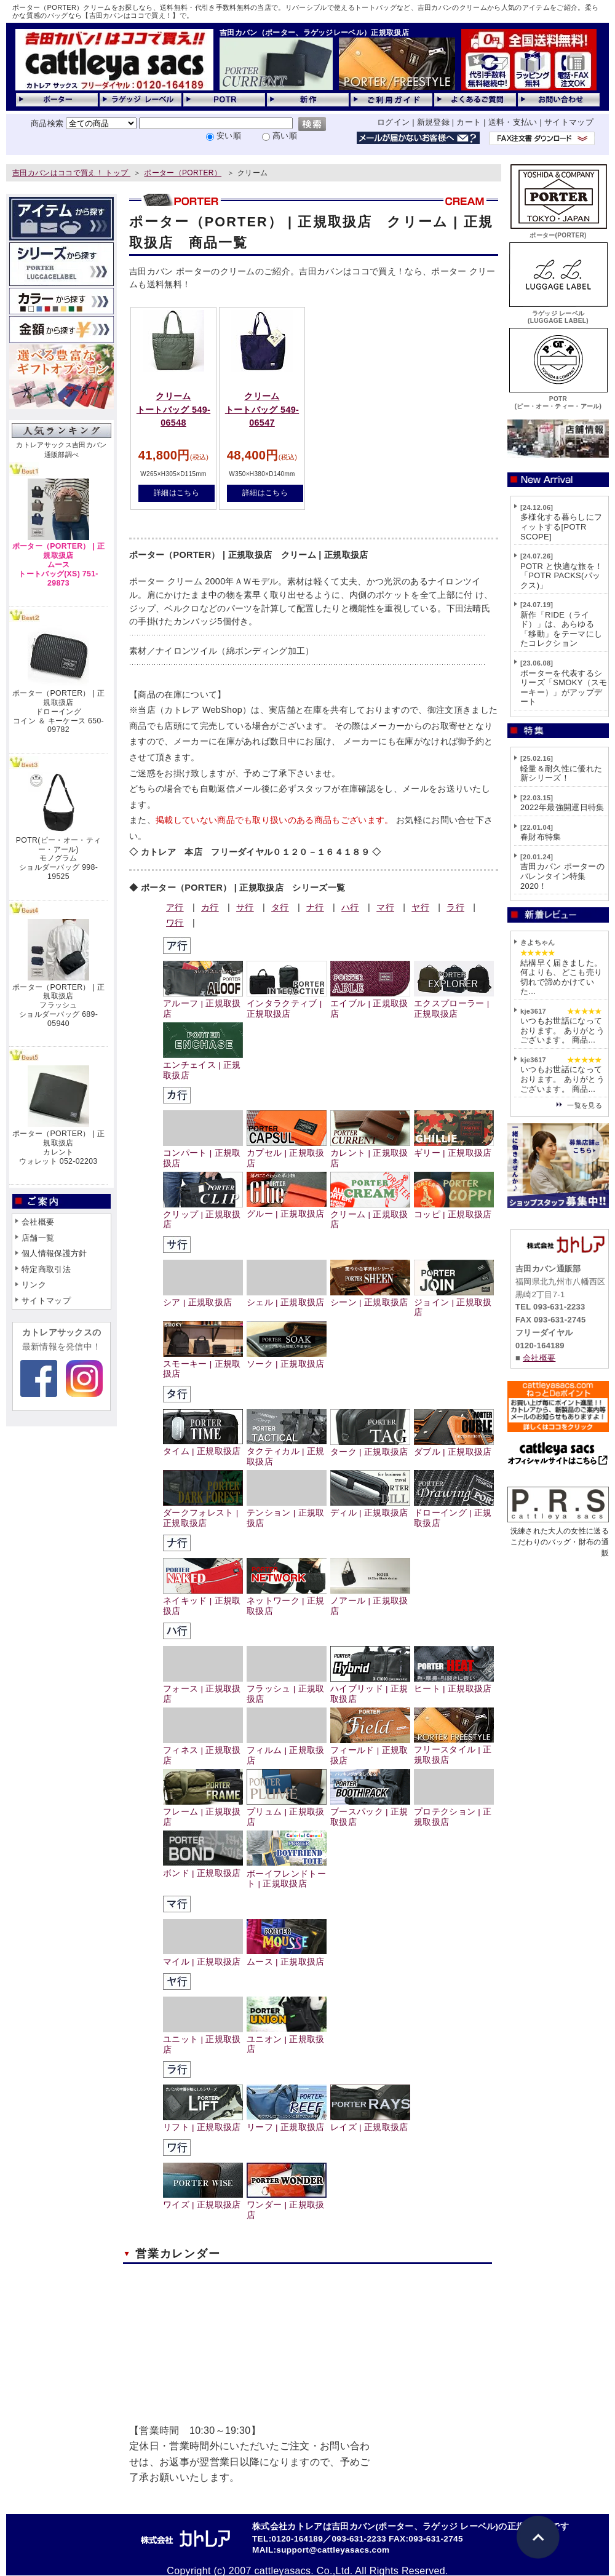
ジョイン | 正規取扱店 (454, 1303)
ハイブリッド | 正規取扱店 (370, 1689)
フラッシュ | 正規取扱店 (287, 1689)
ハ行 (350, 907)
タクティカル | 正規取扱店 (287, 1451)
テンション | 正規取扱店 (287, 1513)
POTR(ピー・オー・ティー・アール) (558, 399)
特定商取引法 (46, 1269)
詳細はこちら (176, 492)
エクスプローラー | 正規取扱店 (454, 1004)
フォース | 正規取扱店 (203, 1689)
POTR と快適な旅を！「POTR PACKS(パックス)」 (561, 576)
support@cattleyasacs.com (332, 2549)
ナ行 (315, 907)
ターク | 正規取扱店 (370, 1447)
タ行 (280, 907)
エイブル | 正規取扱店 (370, 1004)
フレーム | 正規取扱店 (203, 1812)
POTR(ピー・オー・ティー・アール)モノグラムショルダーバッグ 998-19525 (58, 858)
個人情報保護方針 (54, 1253)
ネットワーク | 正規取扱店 (287, 1601)
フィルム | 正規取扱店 (287, 1750)
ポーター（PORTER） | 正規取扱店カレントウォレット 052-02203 (58, 1147)
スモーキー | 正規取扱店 (203, 1364)
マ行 (385, 907)
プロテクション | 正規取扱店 (454, 1812)
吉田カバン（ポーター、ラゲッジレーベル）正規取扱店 (314, 32)
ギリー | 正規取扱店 (454, 1148)
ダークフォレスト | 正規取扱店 (203, 1513)
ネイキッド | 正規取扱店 (203, 1601)
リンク (34, 1284)
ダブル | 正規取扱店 (454, 1447)
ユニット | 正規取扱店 (203, 2039)
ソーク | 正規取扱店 (287, 1359)
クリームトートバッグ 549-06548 (173, 409)
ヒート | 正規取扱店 (454, 1683)
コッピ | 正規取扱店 (454, 1209)
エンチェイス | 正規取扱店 (203, 1065)
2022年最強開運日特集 (562, 807)
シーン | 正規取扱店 (370, 1297)
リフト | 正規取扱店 (203, 2122)
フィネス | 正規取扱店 (203, 1750)
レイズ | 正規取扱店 (370, 2122)
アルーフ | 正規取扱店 (203, 1004)
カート (468, 122)
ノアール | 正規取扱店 (370, 1601)
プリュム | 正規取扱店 (287, 1812)
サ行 (245, 907)
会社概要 (38, 1221)
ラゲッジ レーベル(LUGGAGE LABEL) (558, 313)
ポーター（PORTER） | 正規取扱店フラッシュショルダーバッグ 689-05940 (58, 1005)
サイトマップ (568, 122)
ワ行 (175, 923)
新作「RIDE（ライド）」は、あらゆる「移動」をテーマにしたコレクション (561, 629)
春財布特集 (540, 836)
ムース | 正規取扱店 (287, 1956)
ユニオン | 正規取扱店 (287, 2039)
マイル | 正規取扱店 (203, 1956)
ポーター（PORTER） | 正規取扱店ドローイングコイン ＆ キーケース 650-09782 (58, 711)
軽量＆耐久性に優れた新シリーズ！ (561, 773)
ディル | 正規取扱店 (370, 1507)
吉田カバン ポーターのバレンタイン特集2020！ (562, 876)
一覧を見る (584, 1105)
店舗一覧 (38, 1237)
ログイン (393, 122)
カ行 (210, 907)
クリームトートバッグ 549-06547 (262, 409)
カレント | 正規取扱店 (370, 1153)
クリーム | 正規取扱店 (370, 1215)
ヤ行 (420, 907)
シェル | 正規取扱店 (287, 1297)
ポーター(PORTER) (558, 232)
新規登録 (433, 122)
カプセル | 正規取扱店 (287, 1153)
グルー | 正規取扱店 (287, 1208)
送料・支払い (513, 122)
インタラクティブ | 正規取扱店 (287, 1004)
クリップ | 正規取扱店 (203, 1215)
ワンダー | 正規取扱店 (287, 2205)
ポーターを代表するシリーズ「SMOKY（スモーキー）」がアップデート (564, 688)
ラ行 (455, 907)
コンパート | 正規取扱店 (203, 1153)
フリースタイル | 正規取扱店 (454, 1750)
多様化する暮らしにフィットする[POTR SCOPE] (561, 526)
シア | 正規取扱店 (203, 1297)
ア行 (175, 907)
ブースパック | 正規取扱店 (370, 1812)
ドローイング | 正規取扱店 (454, 1513)
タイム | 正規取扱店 (203, 1446)
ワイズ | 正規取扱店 (203, 2199)
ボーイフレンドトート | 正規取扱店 (287, 1873)
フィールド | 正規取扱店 (370, 1750)
